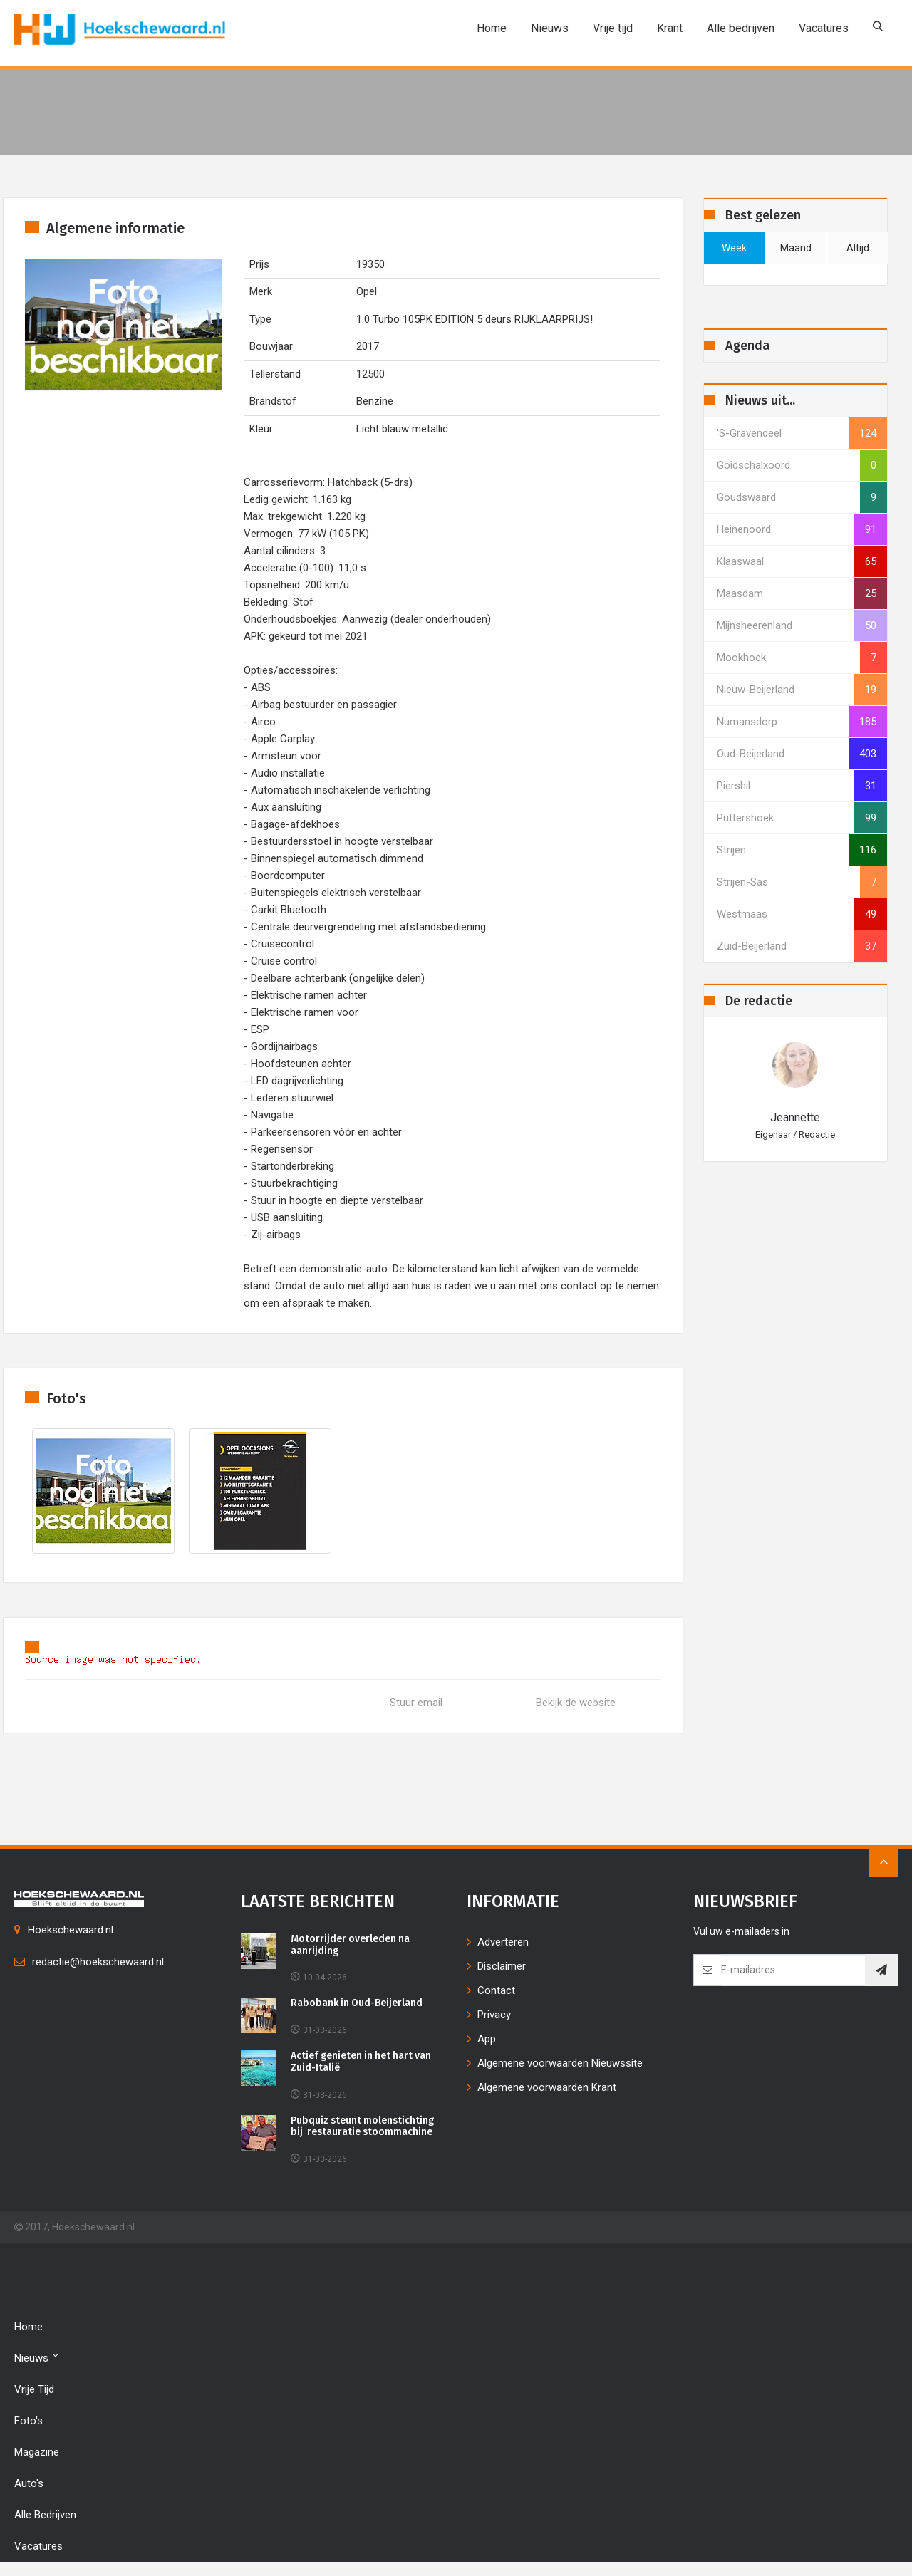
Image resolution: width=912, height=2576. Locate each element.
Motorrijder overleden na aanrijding (351, 1945)
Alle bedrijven (740, 28)
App (486, 2038)
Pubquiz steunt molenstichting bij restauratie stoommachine (363, 2127)
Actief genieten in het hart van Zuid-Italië (363, 2062)
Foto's (28, 2420)
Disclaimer (501, 1966)
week (734, 248)
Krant (670, 28)
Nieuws (550, 28)
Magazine (36, 2452)
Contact (496, 1990)
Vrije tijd (613, 28)
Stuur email (416, 1702)
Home (492, 28)
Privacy (494, 2014)
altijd (857, 248)
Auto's (28, 2483)
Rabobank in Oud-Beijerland (357, 2003)
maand (796, 248)
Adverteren (503, 1942)
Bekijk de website (576, 1702)
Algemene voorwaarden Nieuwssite (560, 2063)
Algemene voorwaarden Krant (546, 2087)
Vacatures (824, 28)
